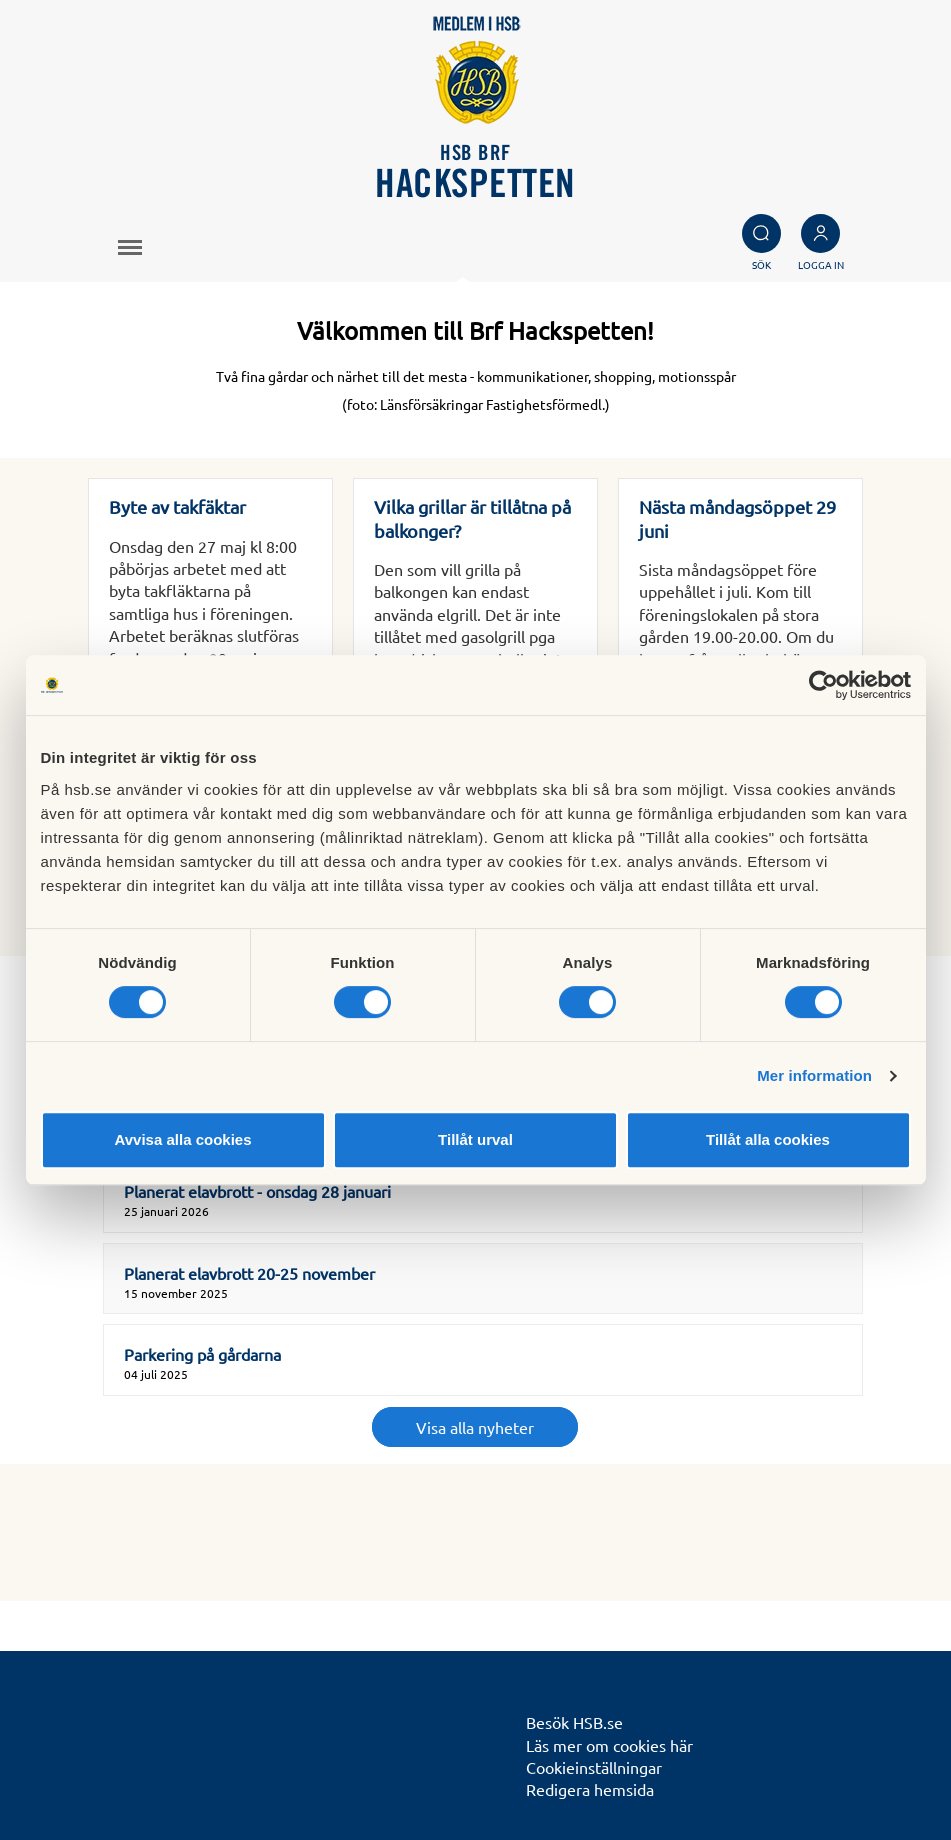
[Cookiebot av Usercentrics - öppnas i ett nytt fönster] (823, 685)
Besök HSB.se (574, 1722)
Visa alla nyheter (475, 1427)
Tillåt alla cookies (768, 1139)
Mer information (814, 1075)
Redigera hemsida (590, 1789)
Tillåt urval (475, 1139)
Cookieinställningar (594, 1767)
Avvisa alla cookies (182, 1139)
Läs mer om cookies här (609, 1745)
